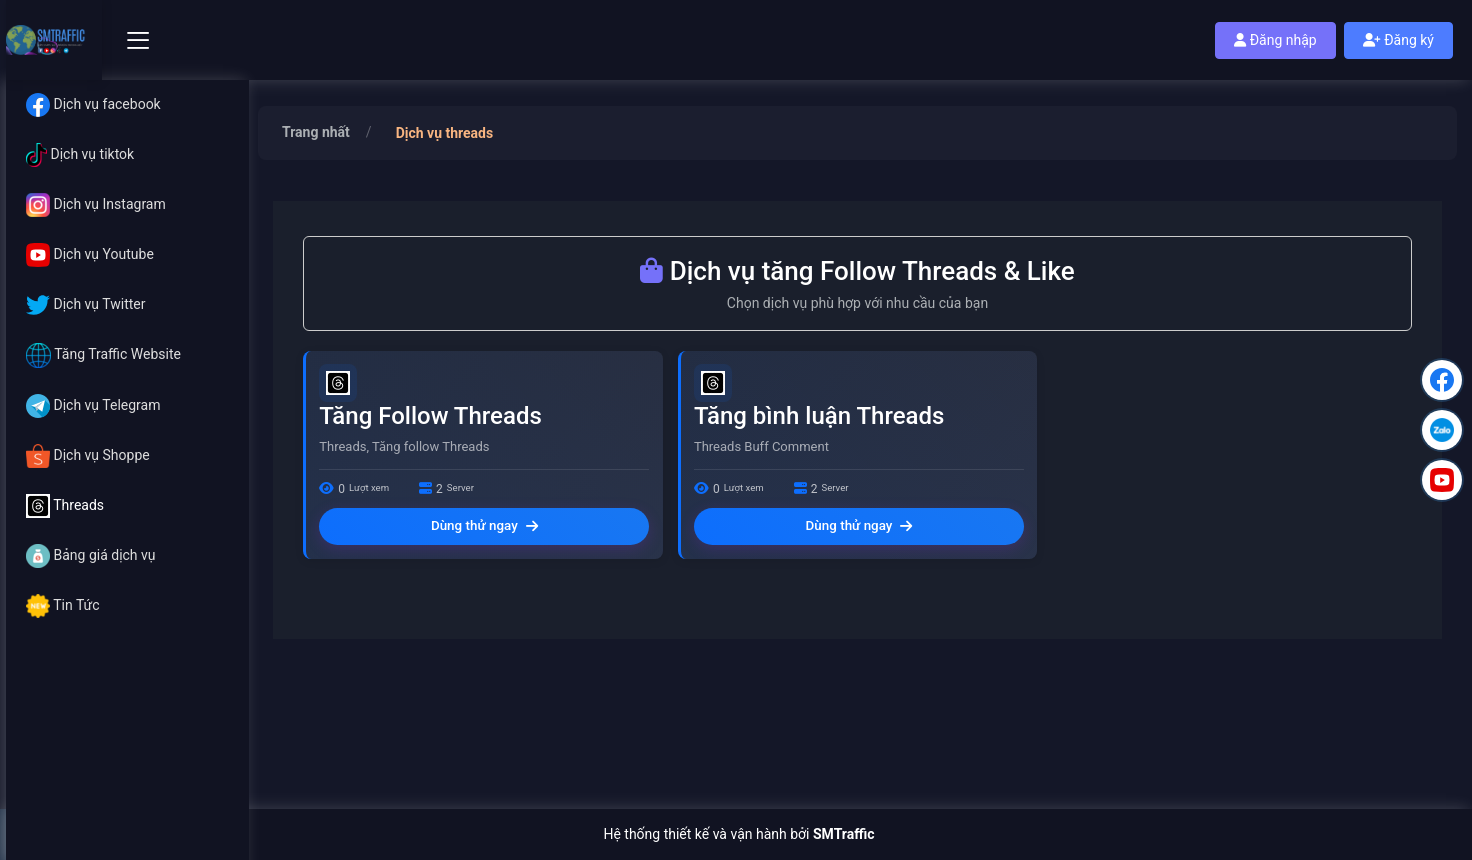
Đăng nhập (1275, 40)
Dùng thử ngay (484, 532)
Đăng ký (1398, 40)
